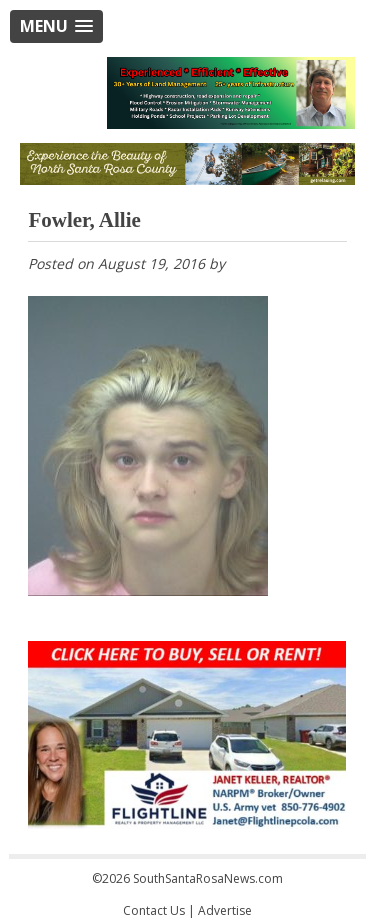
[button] (56, 26)
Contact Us (154, 910)
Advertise (225, 910)
